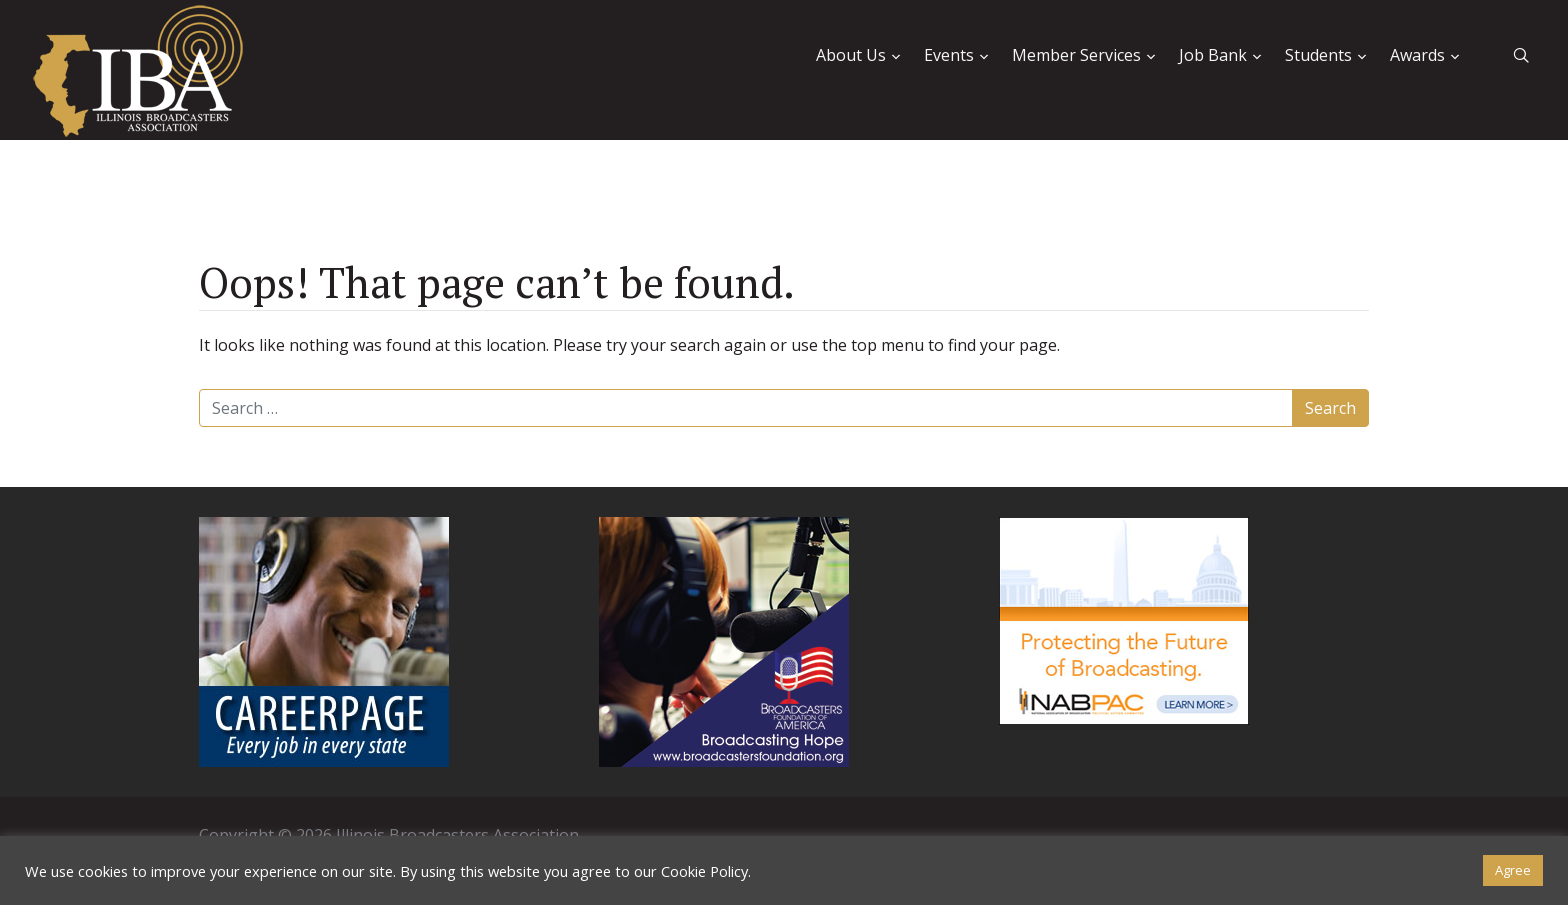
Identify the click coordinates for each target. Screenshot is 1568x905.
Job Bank (1213, 55)
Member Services (1076, 55)
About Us (851, 55)
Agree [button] (1513, 870)
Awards (1417, 55)
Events (949, 55)
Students (1318, 55)
